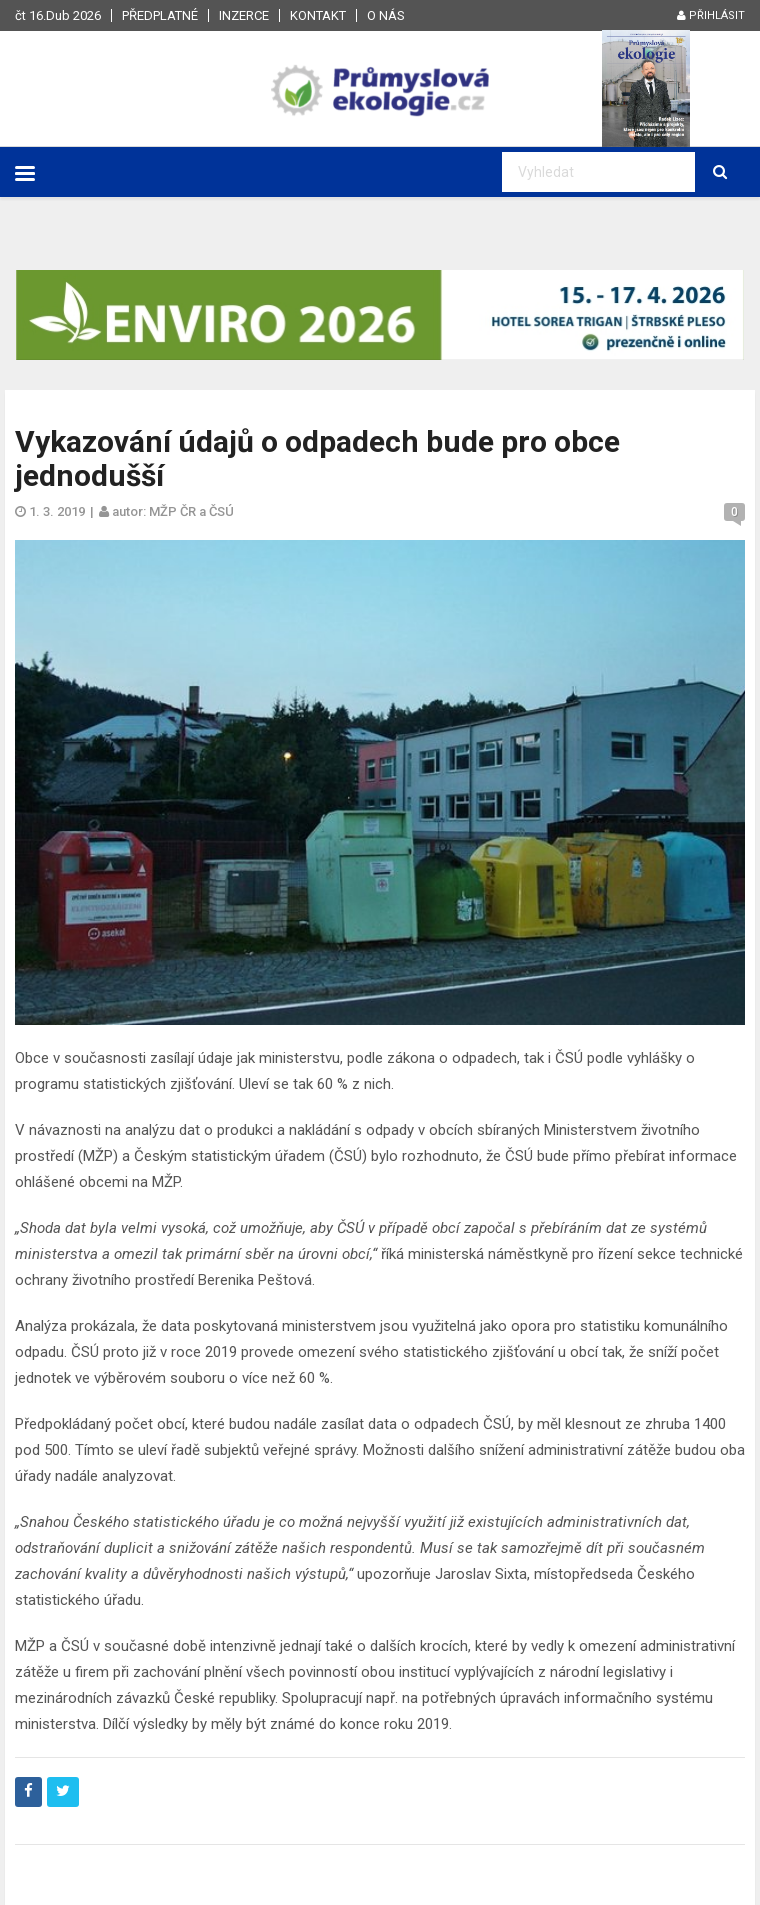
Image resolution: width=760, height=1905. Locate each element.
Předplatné (160, 15)
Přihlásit (711, 15)
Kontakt (318, 15)
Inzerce (244, 15)
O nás (386, 15)
